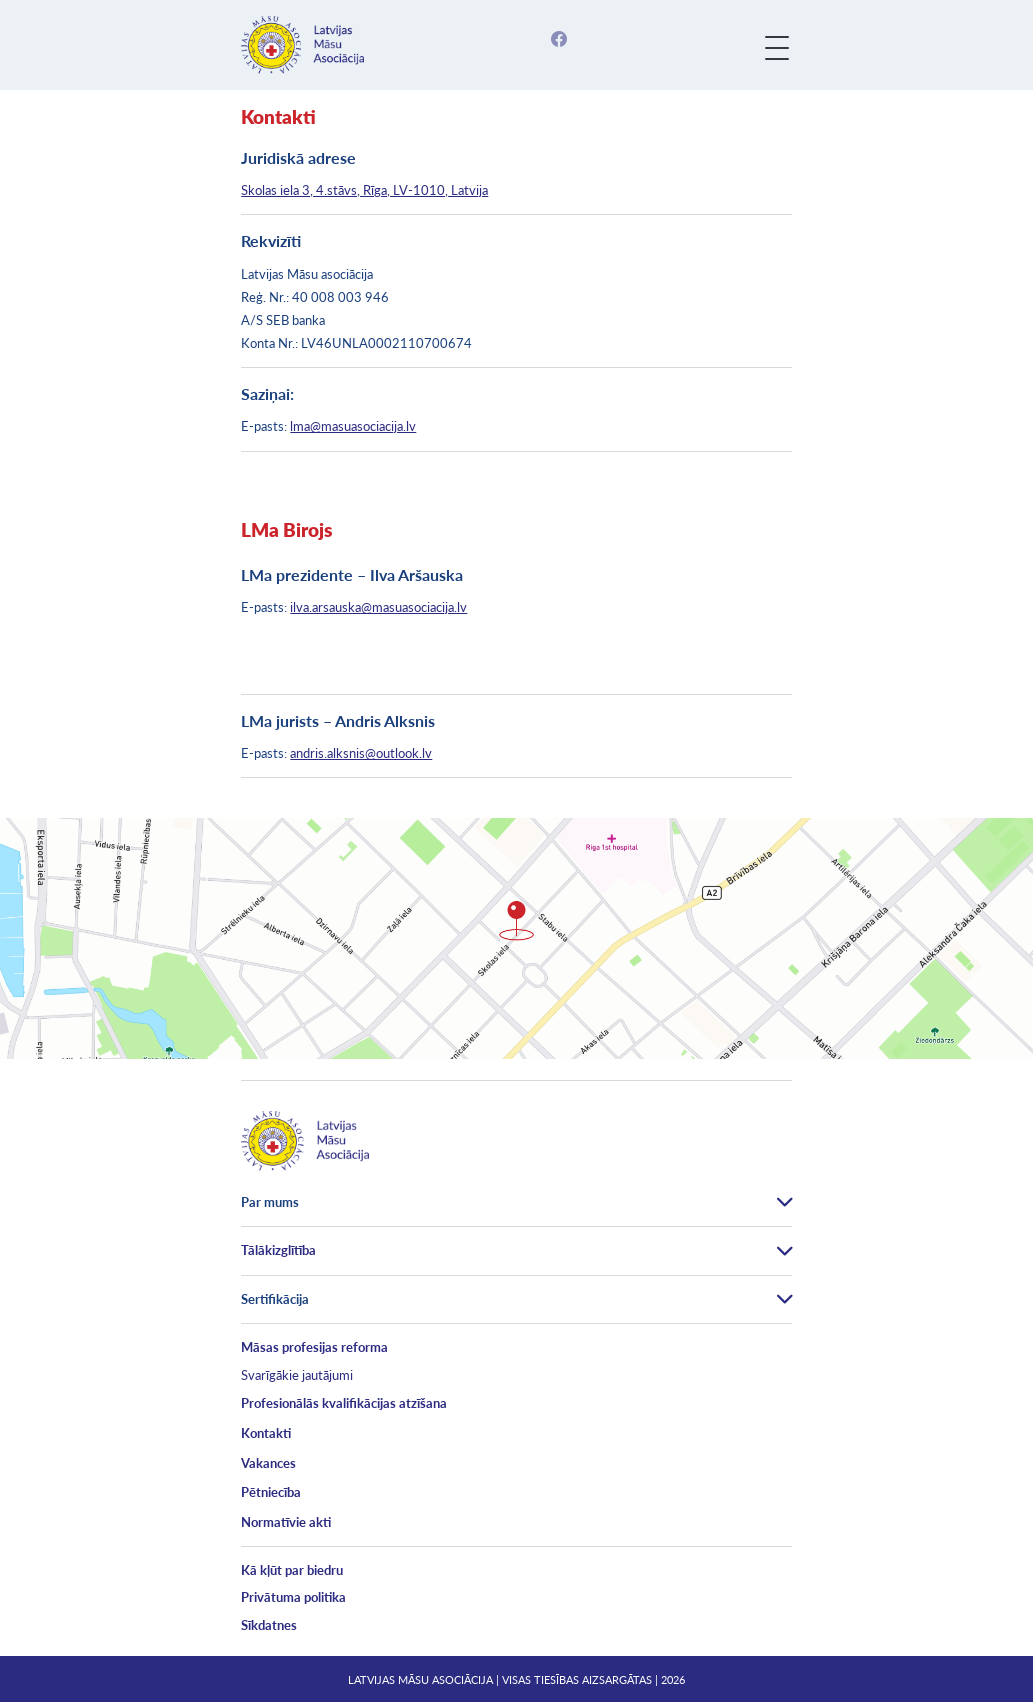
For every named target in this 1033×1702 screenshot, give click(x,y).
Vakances (268, 1463)
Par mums (270, 1202)
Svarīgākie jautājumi (297, 1375)
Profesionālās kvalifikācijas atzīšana (344, 1403)
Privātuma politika (293, 1597)
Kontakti (266, 1433)
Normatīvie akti (286, 1522)
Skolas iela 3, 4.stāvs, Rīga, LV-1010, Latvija (364, 190)
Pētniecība (271, 1492)
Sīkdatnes (269, 1625)
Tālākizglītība (278, 1250)
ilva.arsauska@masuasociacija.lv (378, 607)
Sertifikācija (275, 1299)
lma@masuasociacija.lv (353, 426)
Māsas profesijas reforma (314, 1347)
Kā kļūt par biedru (292, 1570)
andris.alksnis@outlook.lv (361, 753)
